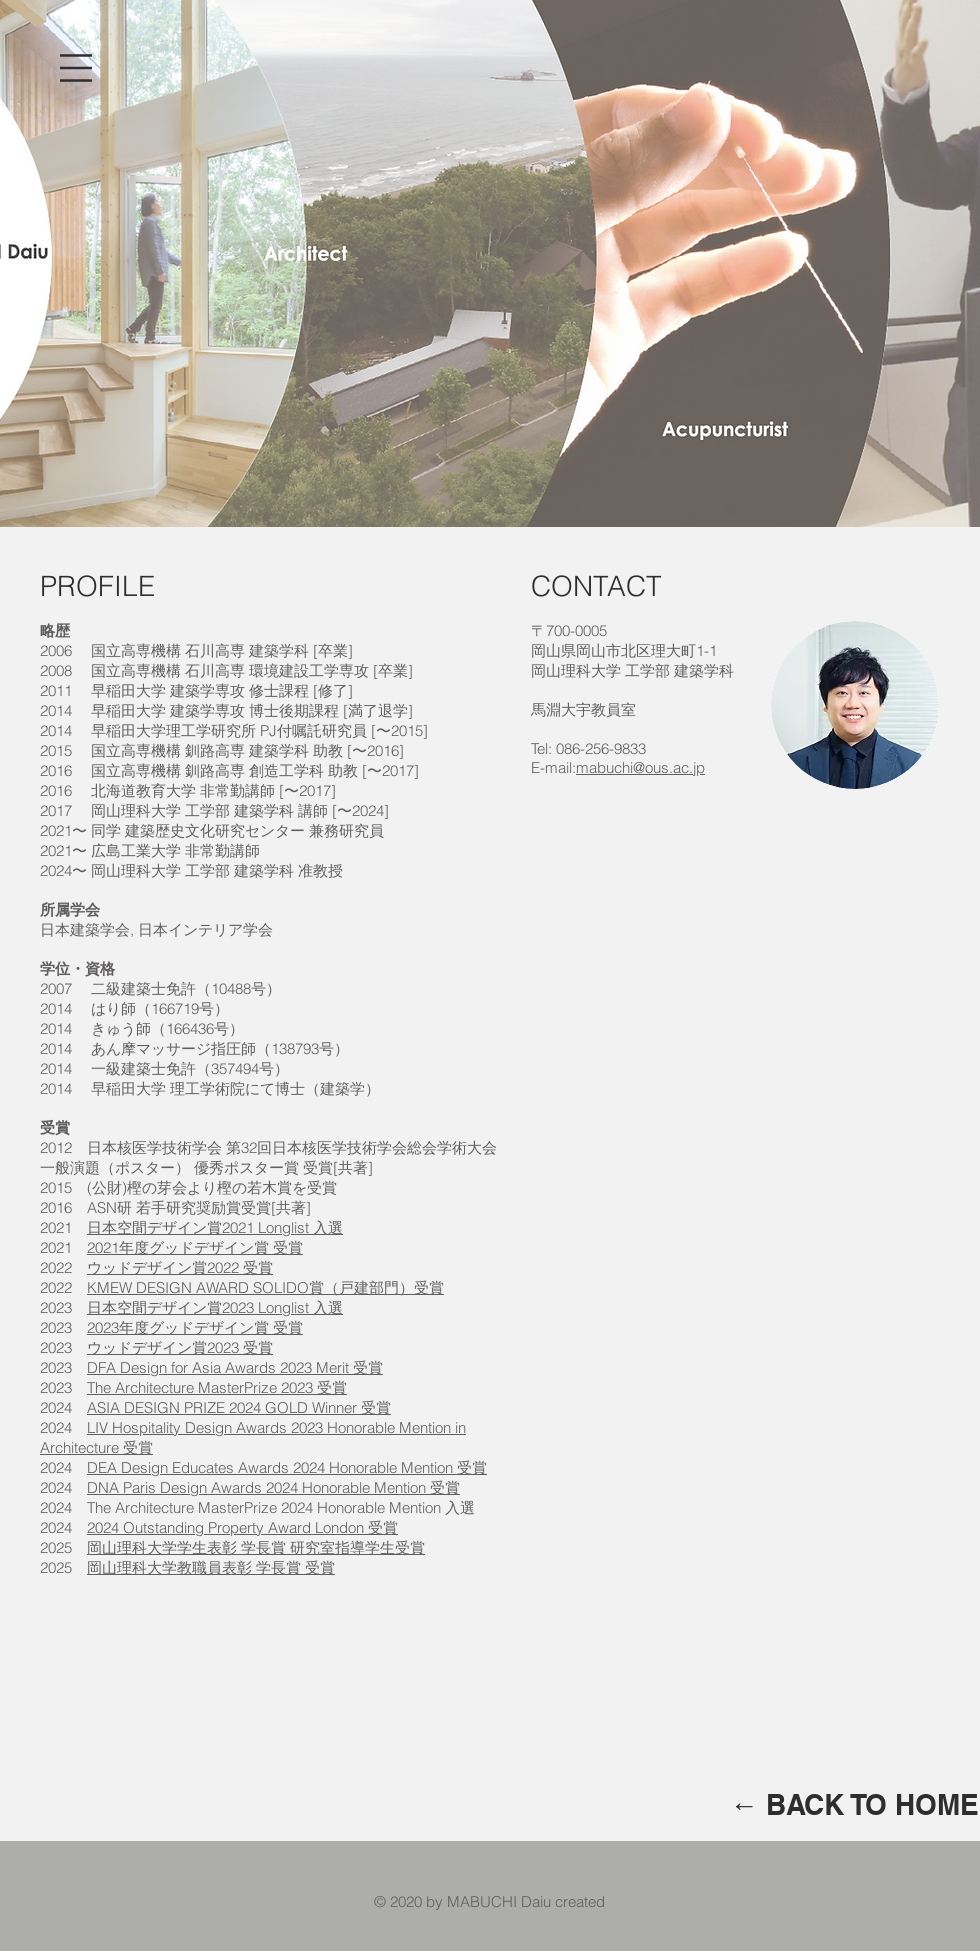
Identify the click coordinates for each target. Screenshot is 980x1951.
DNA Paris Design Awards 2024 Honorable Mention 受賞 (273, 1487)
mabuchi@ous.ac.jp (640, 767)
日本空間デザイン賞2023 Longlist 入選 (215, 1307)
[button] (76, 68)
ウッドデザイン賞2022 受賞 (180, 1267)
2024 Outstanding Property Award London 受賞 (242, 1527)
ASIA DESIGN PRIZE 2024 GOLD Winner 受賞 (239, 1407)
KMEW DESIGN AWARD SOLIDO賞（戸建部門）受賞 (265, 1287)
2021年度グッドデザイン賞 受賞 (195, 1247)
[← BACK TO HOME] (854, 1805)
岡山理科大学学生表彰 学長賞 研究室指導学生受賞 (256, 1547)
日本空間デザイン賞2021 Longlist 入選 (215, 1227)
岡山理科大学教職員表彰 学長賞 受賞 (211, 1567)
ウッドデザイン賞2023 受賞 (180, 1347)
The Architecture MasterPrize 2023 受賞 (217, 1387)
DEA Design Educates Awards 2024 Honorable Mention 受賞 (287, 1467)
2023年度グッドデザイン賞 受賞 (195, 1327)
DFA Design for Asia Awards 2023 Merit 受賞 (235, 1367)
